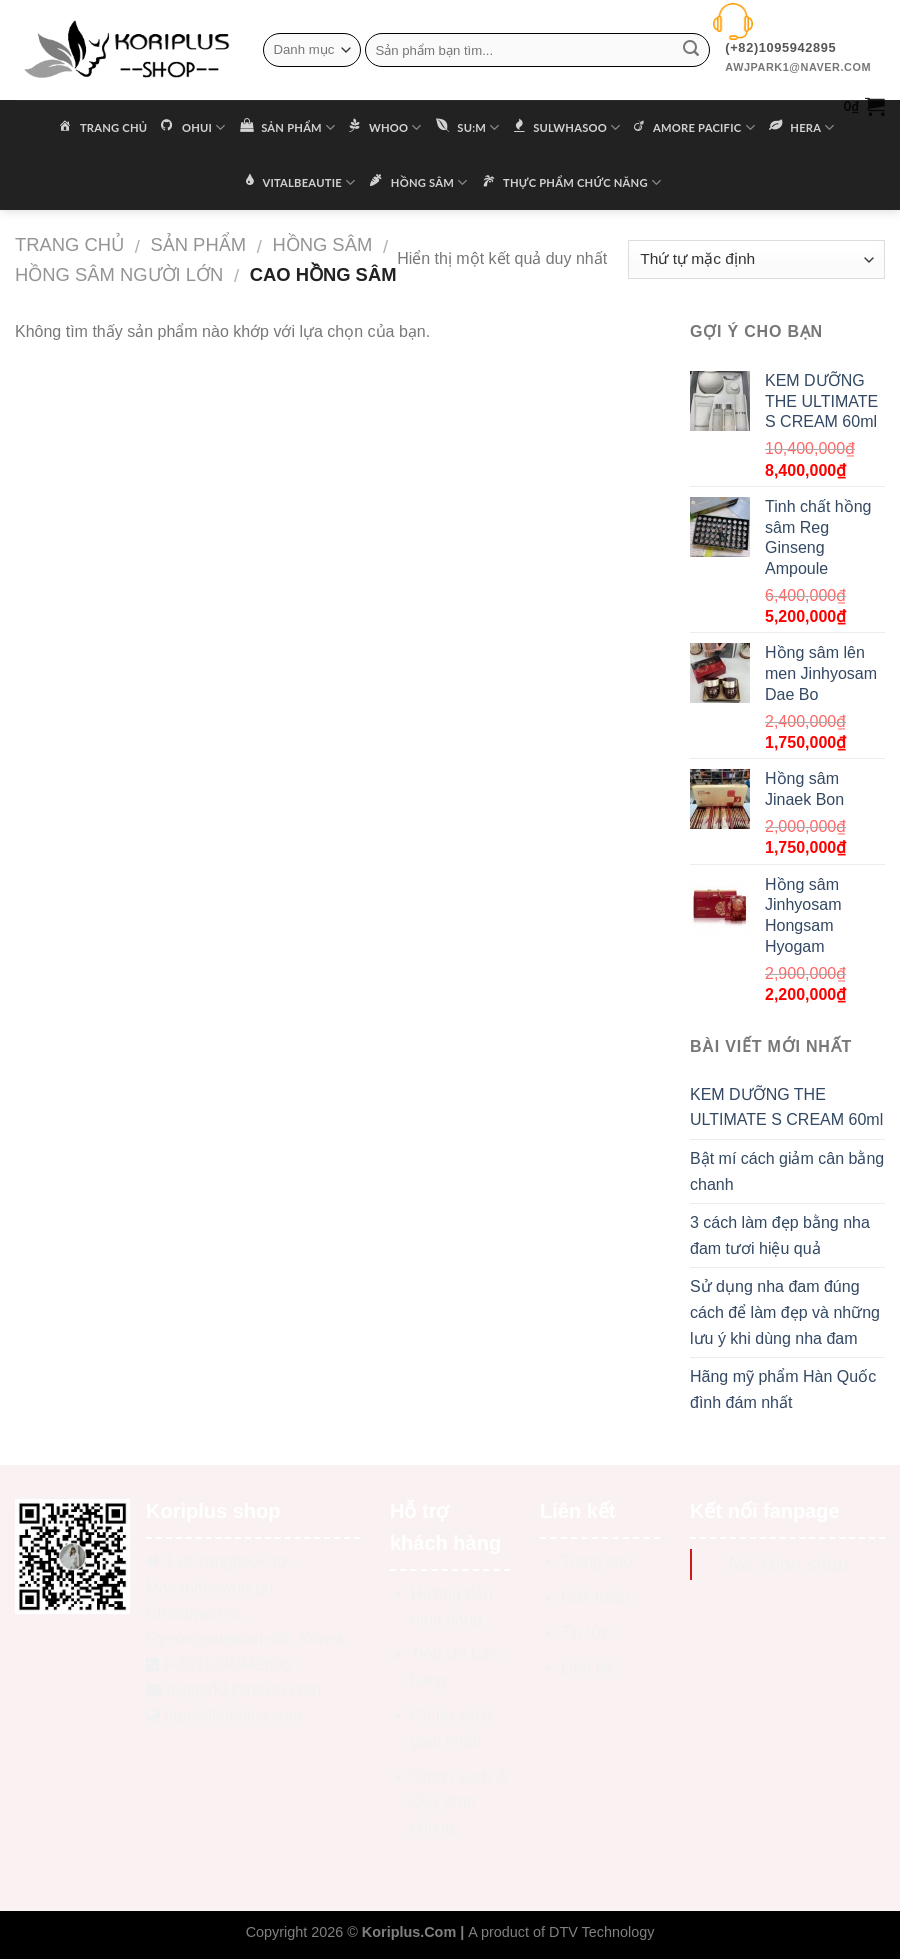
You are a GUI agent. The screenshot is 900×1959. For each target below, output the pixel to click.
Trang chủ (69, 244)
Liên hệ (587, 1667)
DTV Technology (601, 1932)
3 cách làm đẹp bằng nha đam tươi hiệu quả (780, 1235)
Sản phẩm (198, 244)
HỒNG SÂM (322, 244)
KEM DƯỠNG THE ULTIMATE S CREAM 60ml (786, 1107)
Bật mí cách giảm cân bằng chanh (787, 1171)
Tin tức (586, 1632)
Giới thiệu (595, 1597)
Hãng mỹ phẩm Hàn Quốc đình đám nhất (783, 1389)
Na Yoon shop (788, 1563)
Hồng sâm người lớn (119, 274)
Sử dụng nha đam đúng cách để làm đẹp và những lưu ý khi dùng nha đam (785, 1312)
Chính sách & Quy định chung (459, 1802)
